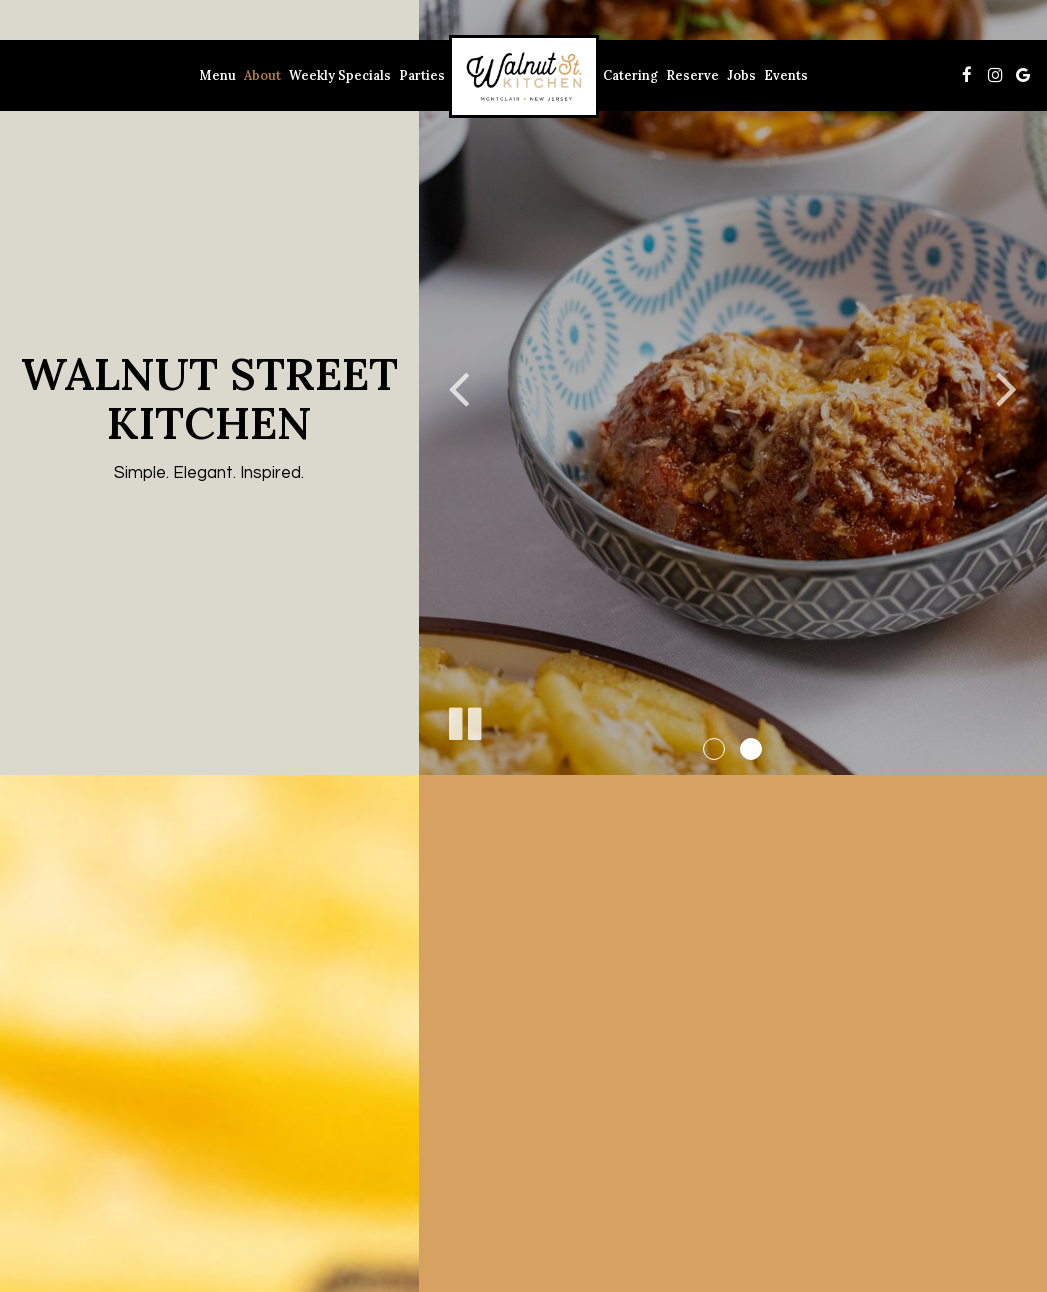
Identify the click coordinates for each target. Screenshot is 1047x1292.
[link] (524, 76)
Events (786, 75)
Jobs (741, 75)
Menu (218, 75)
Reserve (692, 75)
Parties (422, 75)
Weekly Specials (340, 75)
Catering (630, 75)
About (262, 75)
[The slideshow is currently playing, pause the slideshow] (464, 720)
